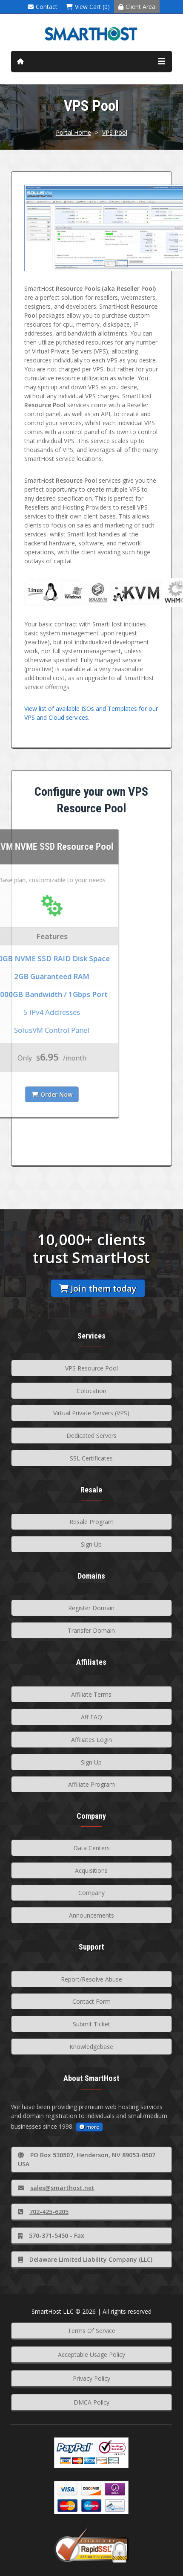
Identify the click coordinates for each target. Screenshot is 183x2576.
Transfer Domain (91, 1630)
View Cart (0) (88, 7)
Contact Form (91, 2001)
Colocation (91, 1391)
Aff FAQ (91, 1717)
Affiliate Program (91, 1784)
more (89, 2127)
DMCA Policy (91, 2402)
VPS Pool (114, 132)
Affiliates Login (91, 1740)
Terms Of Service (91, 2331)
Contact (42, 7)
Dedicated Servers (91, 1435)
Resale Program (91, 1522)
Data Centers (91, 1848)
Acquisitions (91, 1870)
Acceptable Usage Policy (91, 2354)
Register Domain (91, 1608)
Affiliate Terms (91, 1694)
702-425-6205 (43, 2212)
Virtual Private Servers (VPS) (91, 1413)
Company (91, 1893)
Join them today (97, 1288)
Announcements (91, 1915)
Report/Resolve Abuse (91, 1979)
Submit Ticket (91, 2024)
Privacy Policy (91, 2378)
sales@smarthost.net (56, 2188)
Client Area (136, 7)
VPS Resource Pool (91, 1368)
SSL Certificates (91, 1458)
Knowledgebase (91, 2047)
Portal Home (73, 132)
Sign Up (91, 1544)
